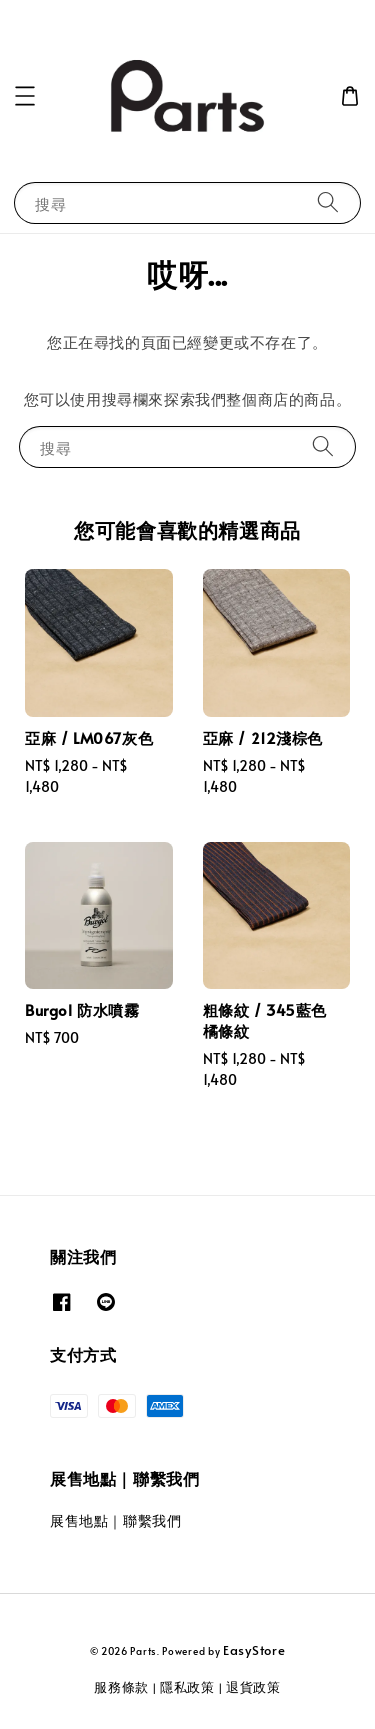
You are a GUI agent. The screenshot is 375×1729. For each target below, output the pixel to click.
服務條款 (121, 1687)
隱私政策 (187, 1687)
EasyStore (254, 1650)
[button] (25, 96)
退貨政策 (253, 1687)
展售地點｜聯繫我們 (115, 1520)
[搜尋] (328, 202)
